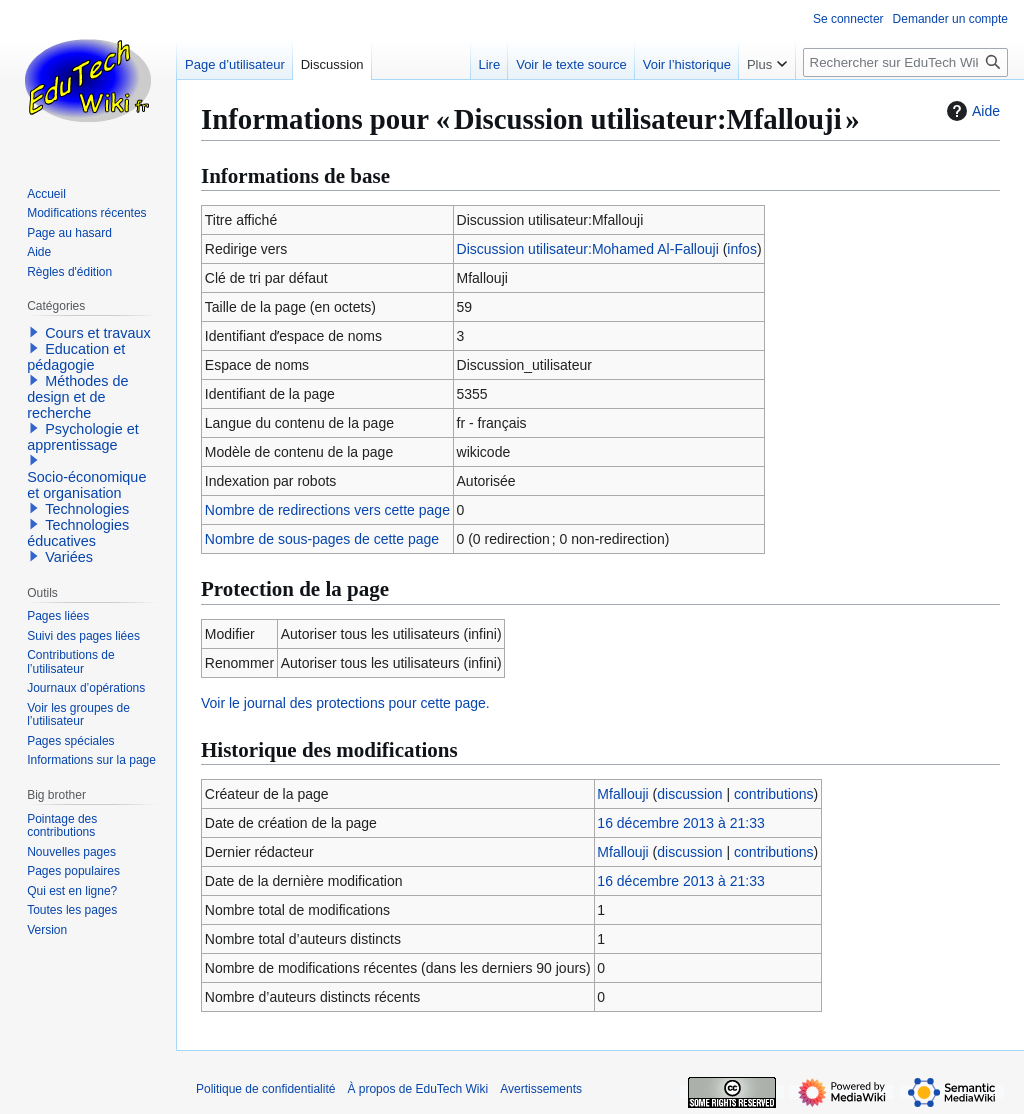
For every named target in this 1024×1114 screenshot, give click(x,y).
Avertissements (541, 1089)
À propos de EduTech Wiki (417, 1089)
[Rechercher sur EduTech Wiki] (905, 62)
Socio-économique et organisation (86, 485)
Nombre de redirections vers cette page (327, 510)
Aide (971, 111)
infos (742, 249)
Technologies (87, 509)
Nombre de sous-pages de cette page (322, 539)
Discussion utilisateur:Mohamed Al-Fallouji (588, 249)
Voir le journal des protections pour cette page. (345, 703)
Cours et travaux (98, 333)
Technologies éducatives (78, 533)
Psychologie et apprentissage (83, 437)
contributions (773, 794)
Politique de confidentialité (265, 1089)
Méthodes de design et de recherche (77, 397)
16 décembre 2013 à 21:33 (680, 823)
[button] (34, 332)
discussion (689, 794)
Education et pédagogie (76, 357)
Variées (69, 557)
